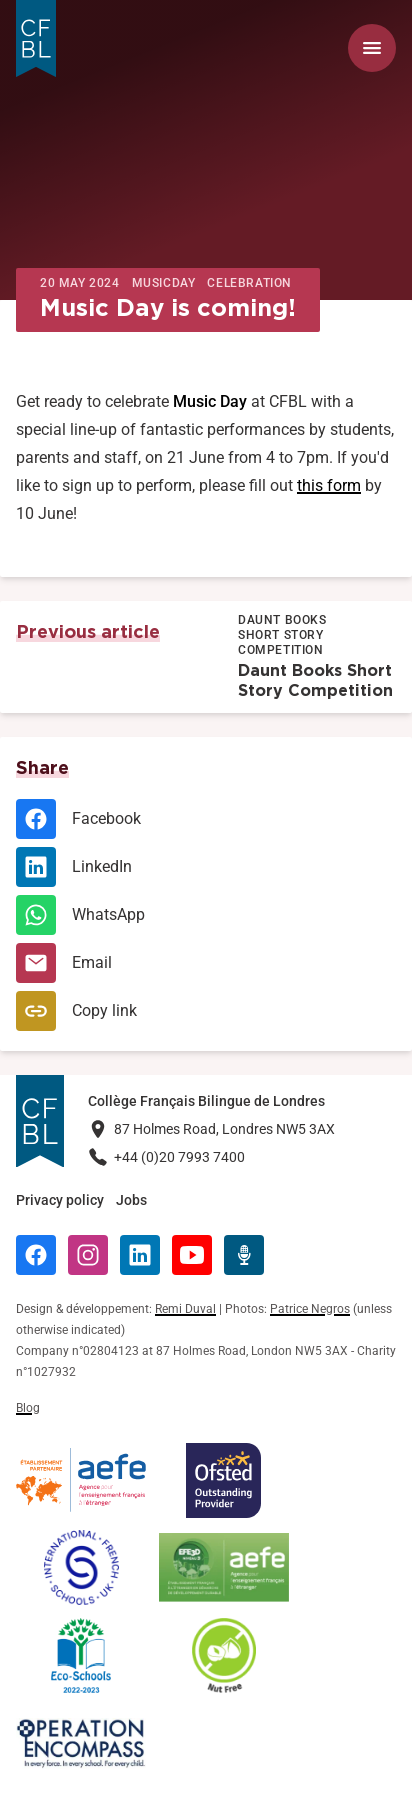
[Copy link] (206, 1011)
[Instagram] (88, 1255)
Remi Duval (185, 1309)
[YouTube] (192, 1255)
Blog (28, 1408)
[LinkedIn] (206, 867)
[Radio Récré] (244, 1255)
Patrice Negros (310, 1309)
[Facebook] (206, 819)
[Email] (206, 963)
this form (329, 485)
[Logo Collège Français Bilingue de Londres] (36, 38)
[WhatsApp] (206, 915)
